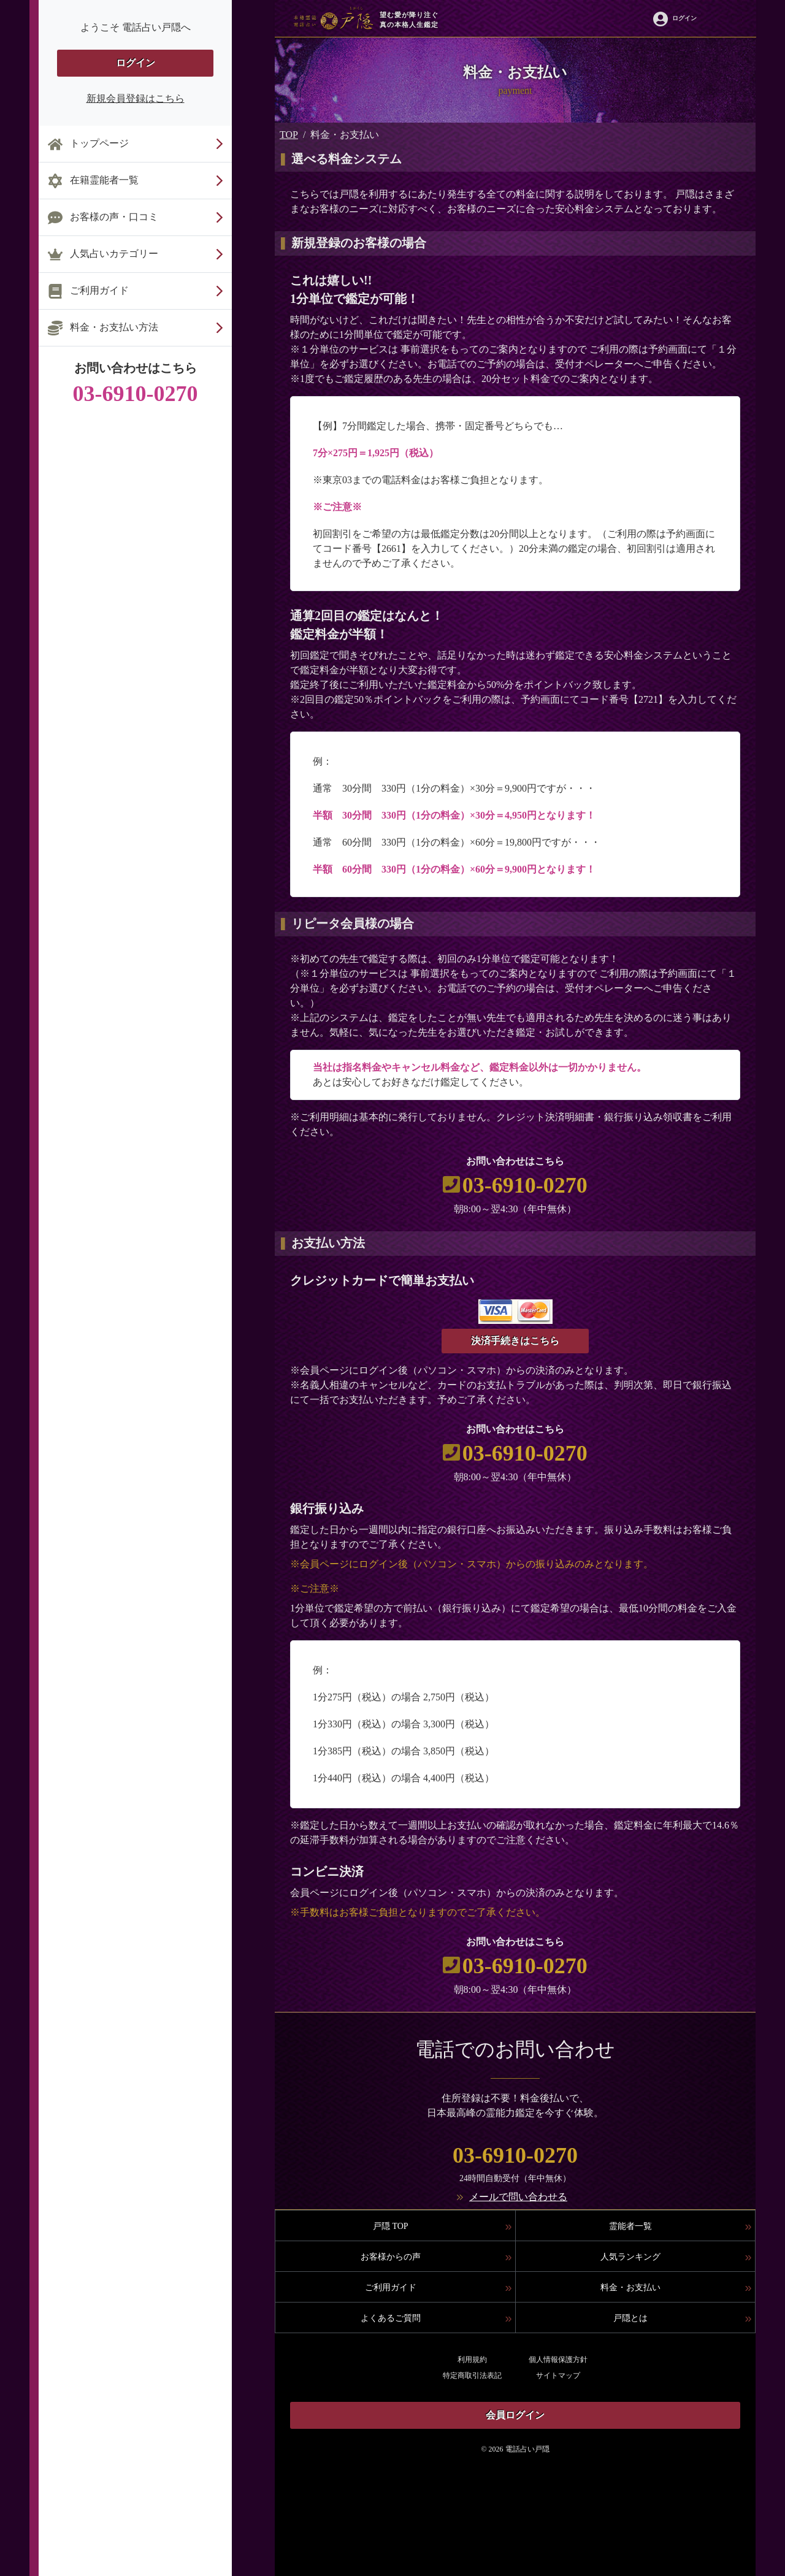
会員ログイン (515, 2415)
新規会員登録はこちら (135, 98)
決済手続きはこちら (515, 1341)
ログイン (135, 63)
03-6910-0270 (525, 1185)
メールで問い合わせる (518, 2197)
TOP (289, 134)
